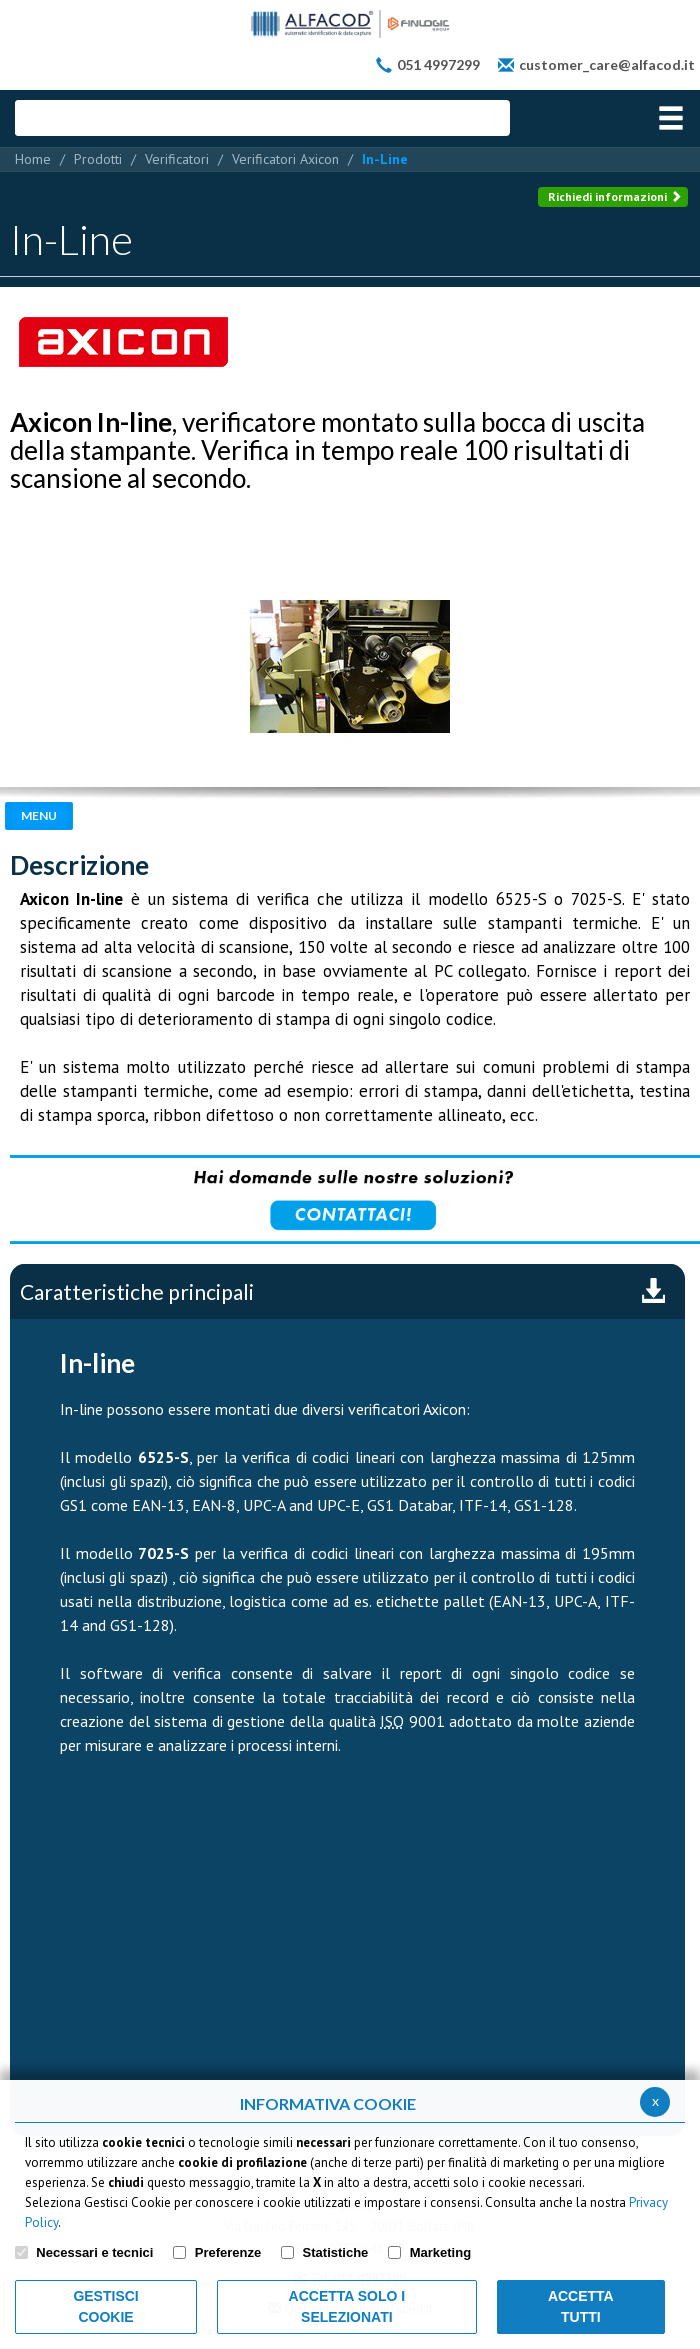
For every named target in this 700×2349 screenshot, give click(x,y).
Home (33, 159)
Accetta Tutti (581, 2306)
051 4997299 (438, 64)
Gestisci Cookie (105, 2306)
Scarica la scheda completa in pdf (652, 1292)
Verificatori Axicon (285, 159)
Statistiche (336, 2252)
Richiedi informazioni (615, 196)
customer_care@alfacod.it (607, 64)
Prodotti (98, 159)
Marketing (440, 2252)
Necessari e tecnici (94, 2252)
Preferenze (228, 2252)
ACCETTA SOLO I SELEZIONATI (347, 2306)
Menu (39, 815)
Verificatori (177, 159)
